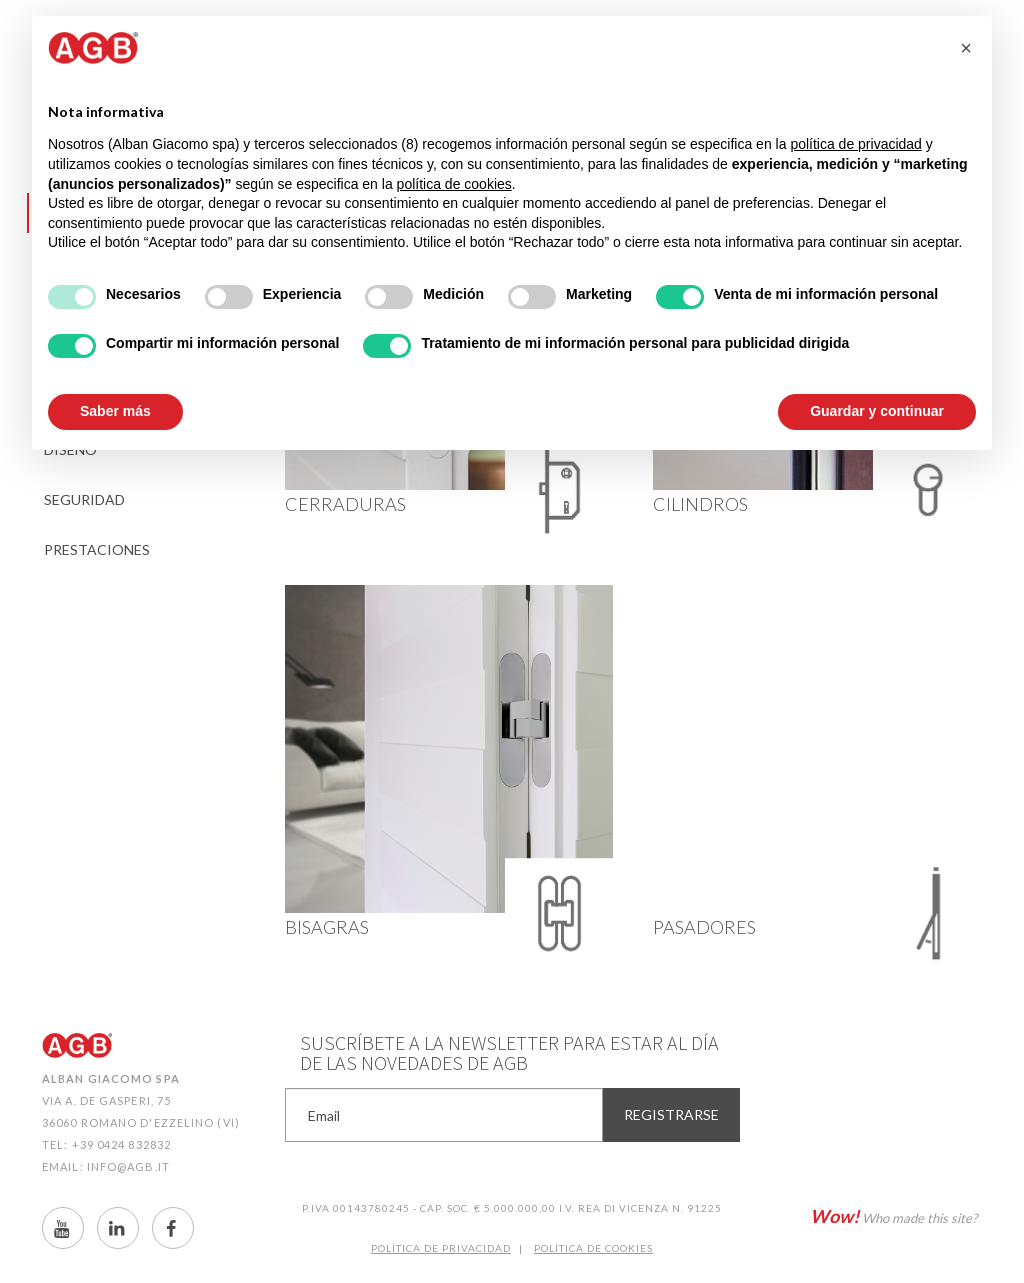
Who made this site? (893, 1216)
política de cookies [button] (454, 184)
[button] (966, 48)
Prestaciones (97, 549)
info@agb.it (128, 1166)
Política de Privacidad (441, 1248)
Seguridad (84, 499)
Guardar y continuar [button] (877, 411)
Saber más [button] (115, 411)
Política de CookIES (593, 1248)
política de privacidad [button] (856, 144)
